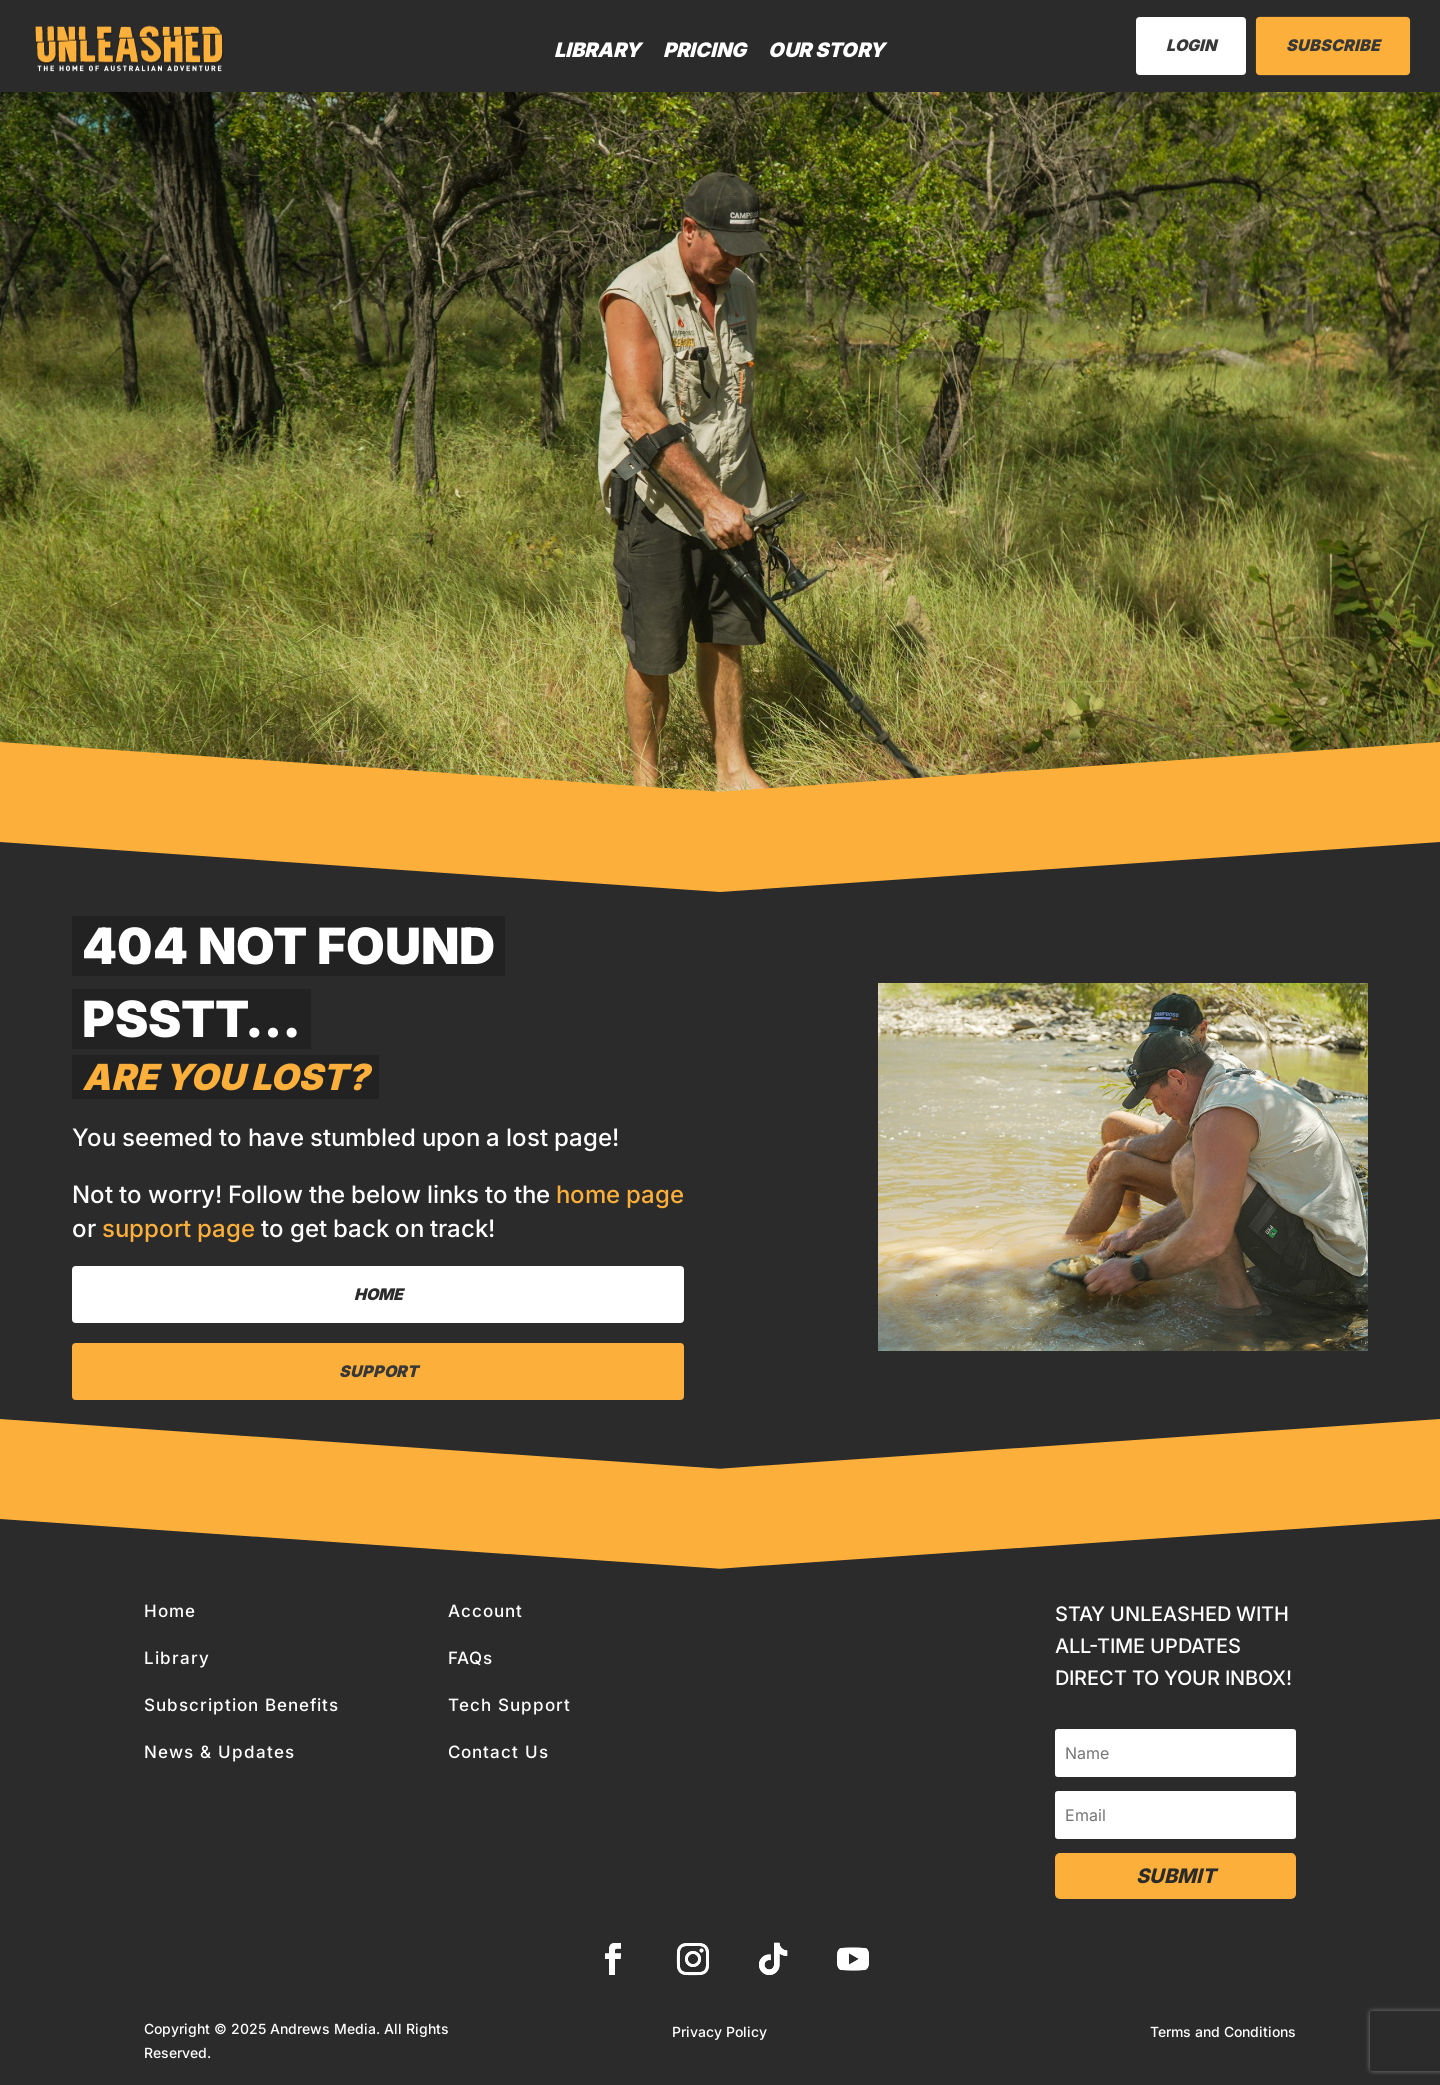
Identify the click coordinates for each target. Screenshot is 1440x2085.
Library (597, 50)
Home (378, 1294)
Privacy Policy (719, 2032)
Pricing (704, 50)
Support (378, 1371)
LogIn (1191, 45)
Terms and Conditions (1223, 2032)
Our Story (826, 50)
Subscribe (1333, 45)
